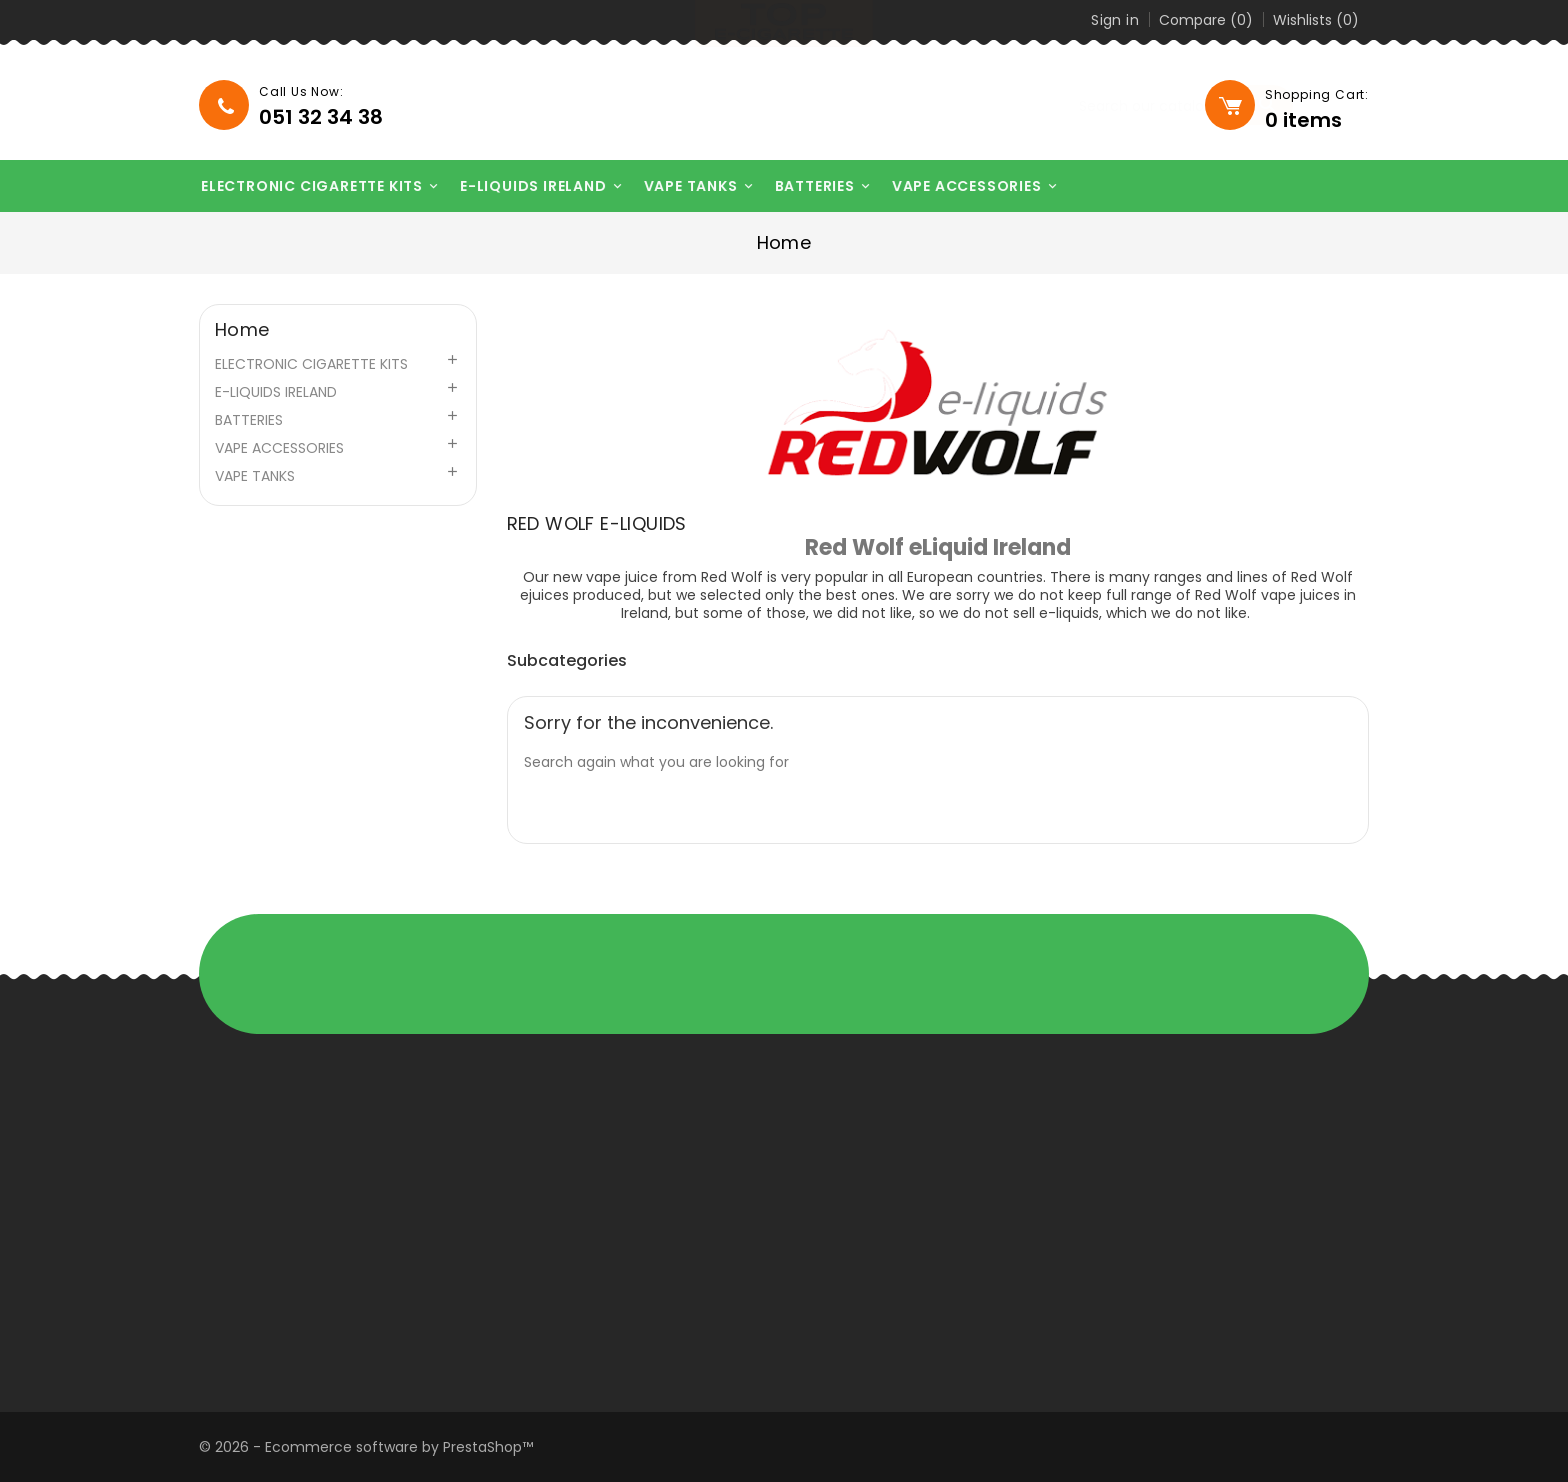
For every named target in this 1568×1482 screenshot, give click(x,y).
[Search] (1075, 106)
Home (242, 330)
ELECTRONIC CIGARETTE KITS (308, 186)
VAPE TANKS (686, 186)
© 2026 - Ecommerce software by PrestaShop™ (366, 1447)
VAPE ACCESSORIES (963, 186)
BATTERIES (810, 186)
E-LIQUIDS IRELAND (530, 186)
